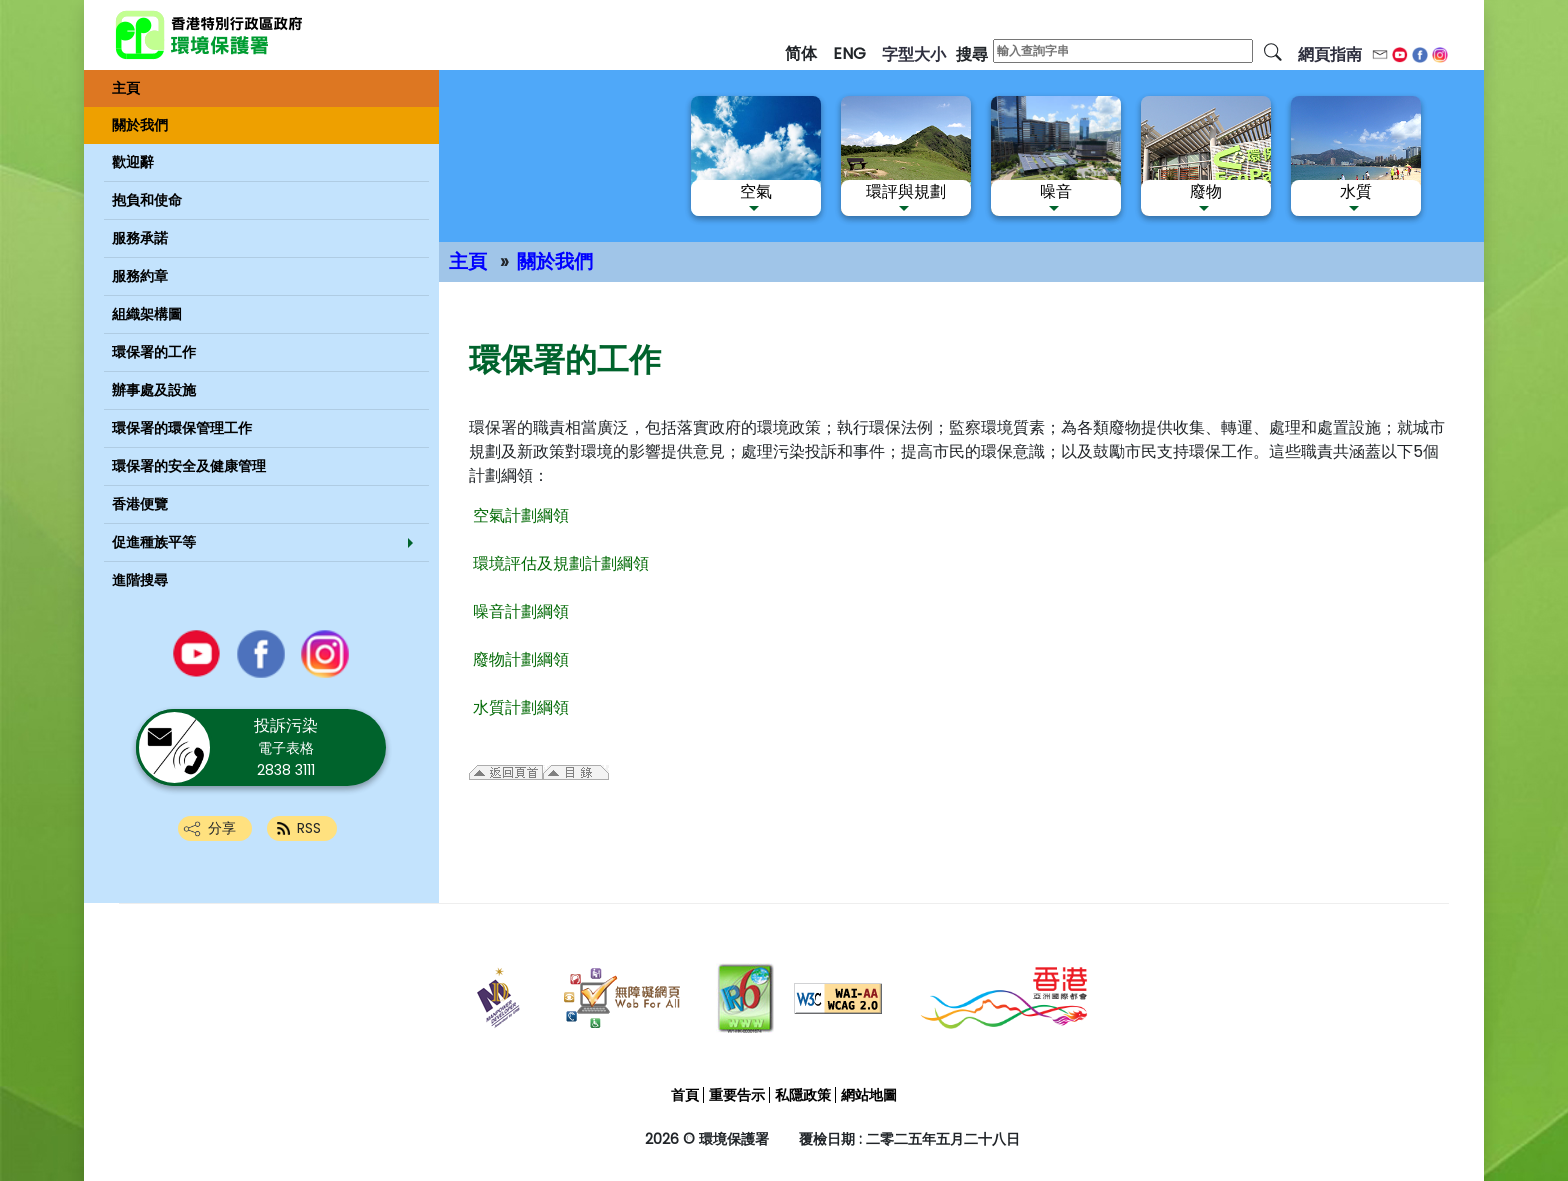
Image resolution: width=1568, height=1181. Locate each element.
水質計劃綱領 (521, 707)
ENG (849, 53)
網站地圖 (869, 1095)
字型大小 (914, 54)
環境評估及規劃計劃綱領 (561, 563)
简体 (801, 53)
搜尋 (972, 54)
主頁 (468, 261)
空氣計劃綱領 (521, 515)
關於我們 (555, 261)
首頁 (685, 1095)
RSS (309, 828)
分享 (222, 828)
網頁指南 (1330, 54)
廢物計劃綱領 (521, 659)
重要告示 (737, 1095)
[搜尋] (1273, 51)
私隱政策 (803, 1095)
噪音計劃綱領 (521, 611)
